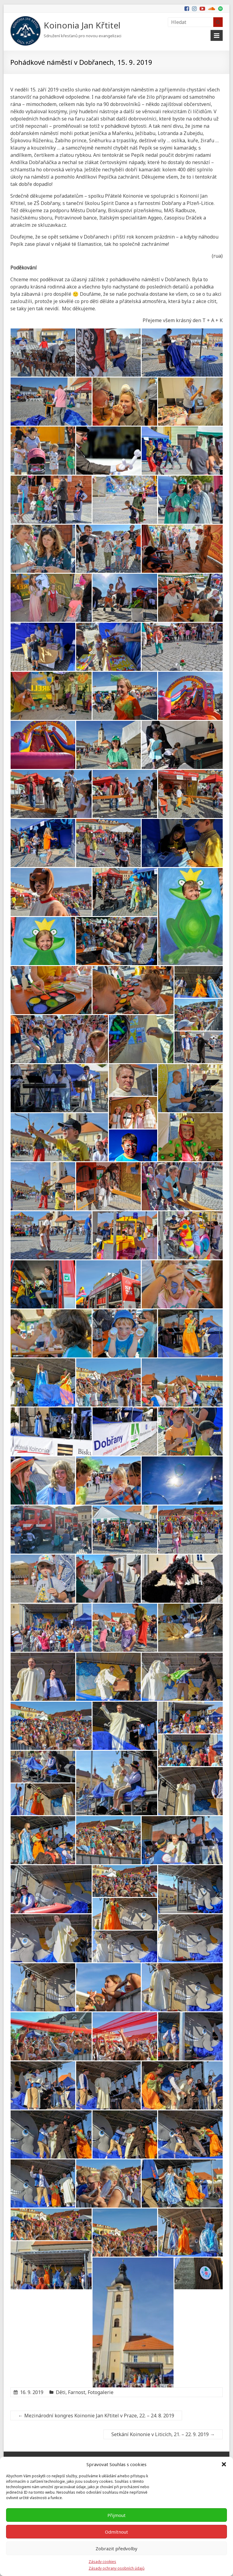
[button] (224, 2464)
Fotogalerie (100, 2392)
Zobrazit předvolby (116, 2548)
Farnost (76, 2392)
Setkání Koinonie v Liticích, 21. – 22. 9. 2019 (163, 2434)
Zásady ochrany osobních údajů (116, 2568)
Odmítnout (116, 2532)
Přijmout (116, 2515)
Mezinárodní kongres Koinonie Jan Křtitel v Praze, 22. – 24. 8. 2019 (96, 2415)
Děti (61, 2392)
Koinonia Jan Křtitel (82, 25)
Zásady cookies (102, 2561)
